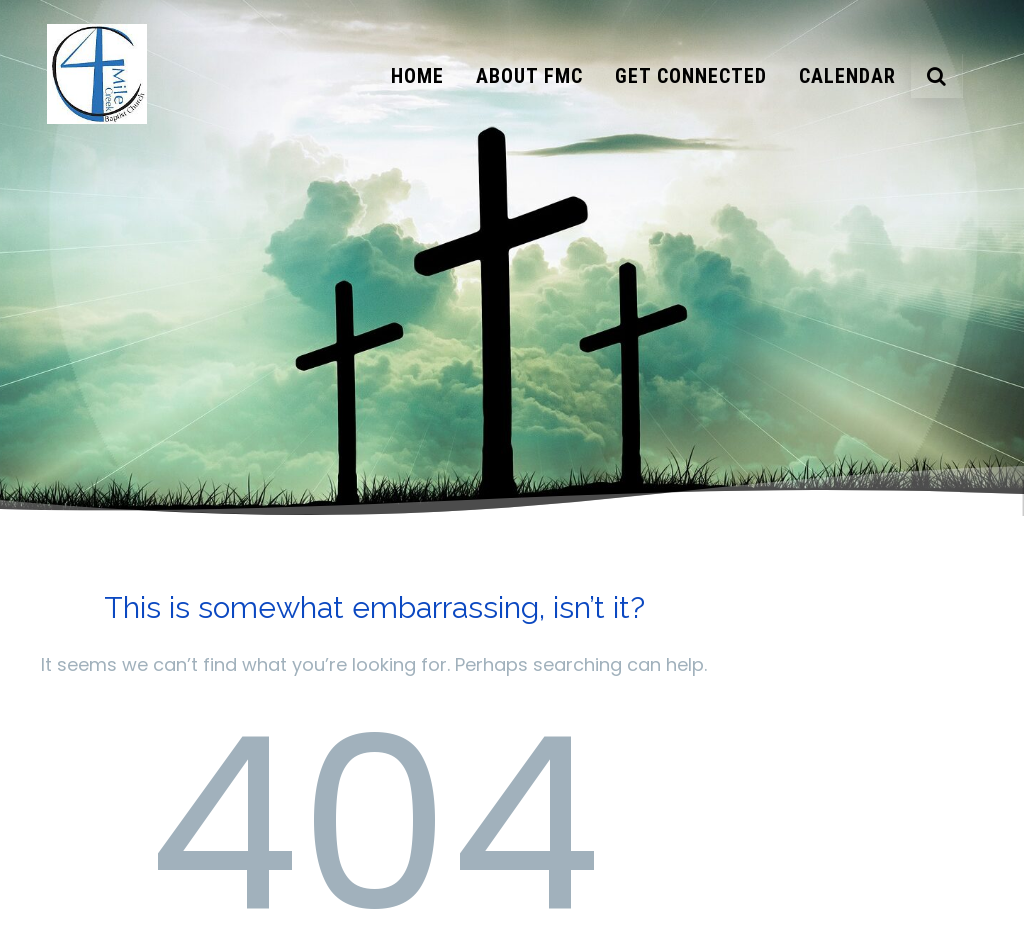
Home (417, 76)
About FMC (529, 76)
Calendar (847, 76)
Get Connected (691, 76)
